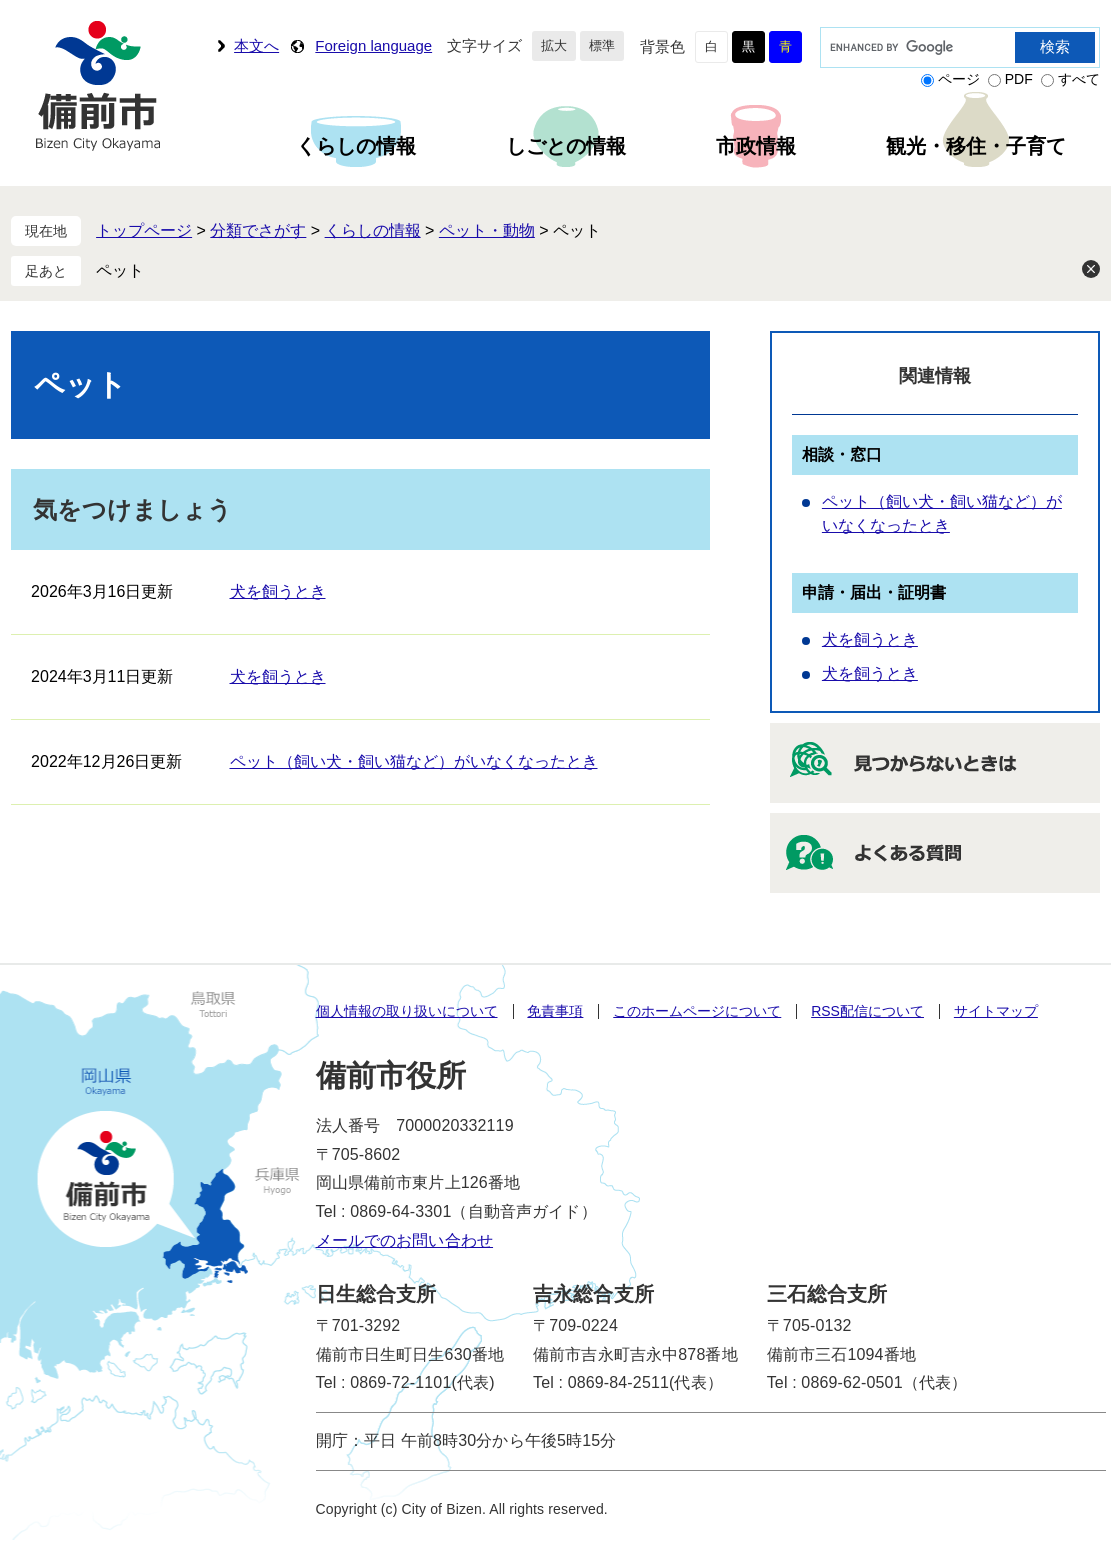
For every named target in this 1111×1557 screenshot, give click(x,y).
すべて (1079, 79)
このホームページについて (697, 1011)
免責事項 (555, 1011)
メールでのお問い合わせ (405, 1240)
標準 (602, 45)
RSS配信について (867, 1011)
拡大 (554, 45)
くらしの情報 (356, 146)
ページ (959, 79)
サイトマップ (996, 1011)
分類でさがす (258, 230)
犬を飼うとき (278, 591)
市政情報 (756, 146)
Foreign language (373, 45)
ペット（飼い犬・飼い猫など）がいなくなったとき (414, 761)
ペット (120, 270)
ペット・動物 (487, 230)
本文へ (256, 45)
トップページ (144, 230)
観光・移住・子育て (976, 146)
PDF (1019, 79)
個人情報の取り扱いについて (407, 1011)
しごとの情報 (566, 146)
